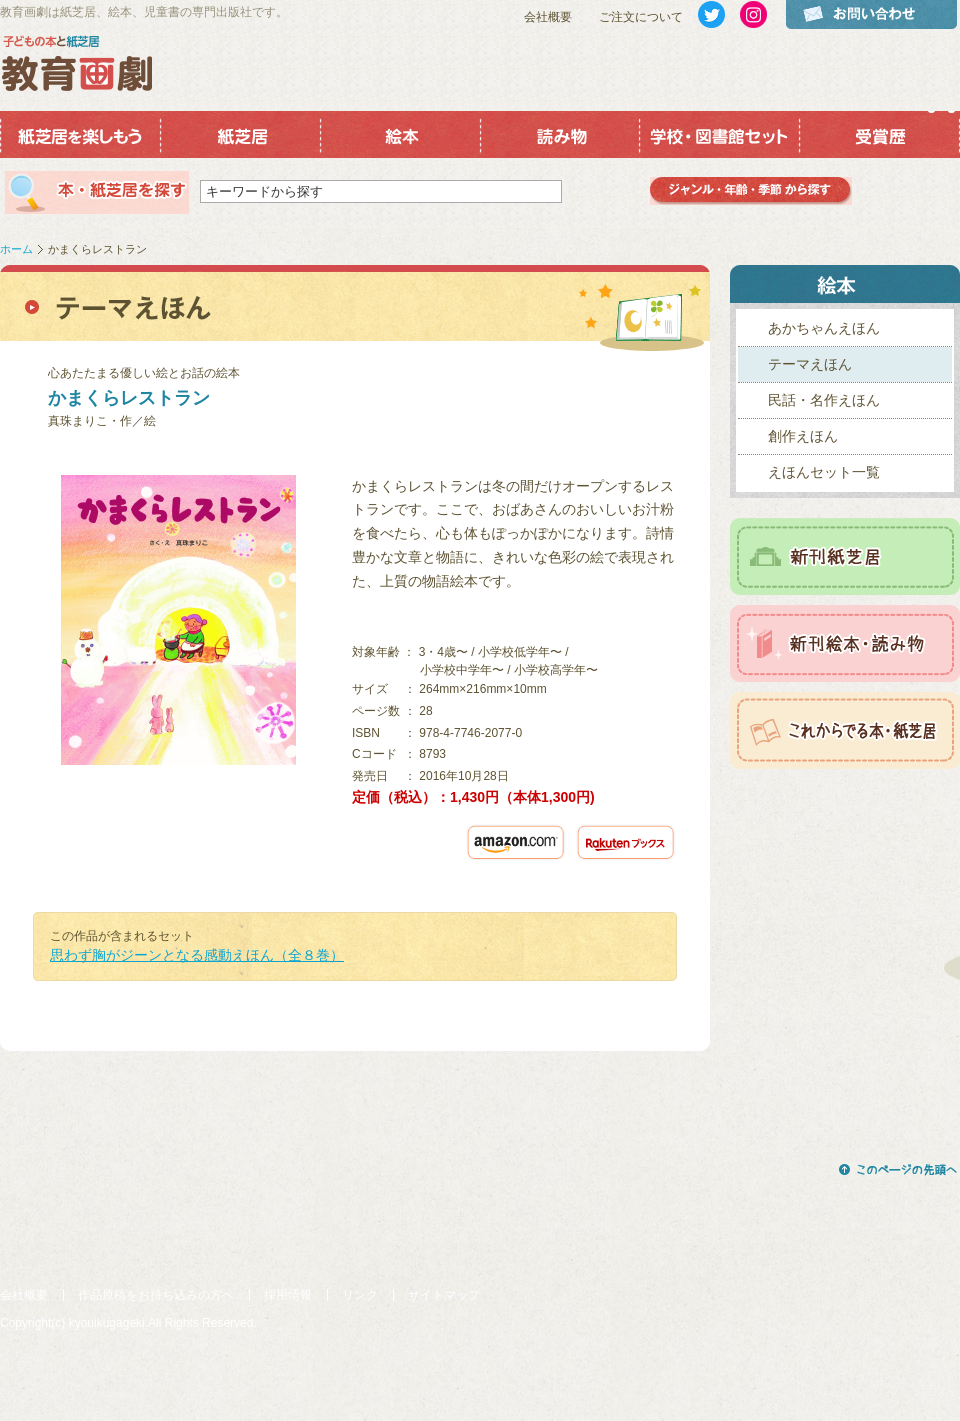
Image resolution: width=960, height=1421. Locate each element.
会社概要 (548, 17)
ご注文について (641, 17)
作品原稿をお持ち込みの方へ (156, 1295)
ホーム (16, 249)
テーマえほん (810, 364)
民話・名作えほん (824, 400)
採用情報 (288, 1295)
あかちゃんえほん (824, 328)
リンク (360, 1295)
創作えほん (803, 436)
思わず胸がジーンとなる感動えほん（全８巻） (197, 955)
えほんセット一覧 (824, 472)
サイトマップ (444, 1295)
